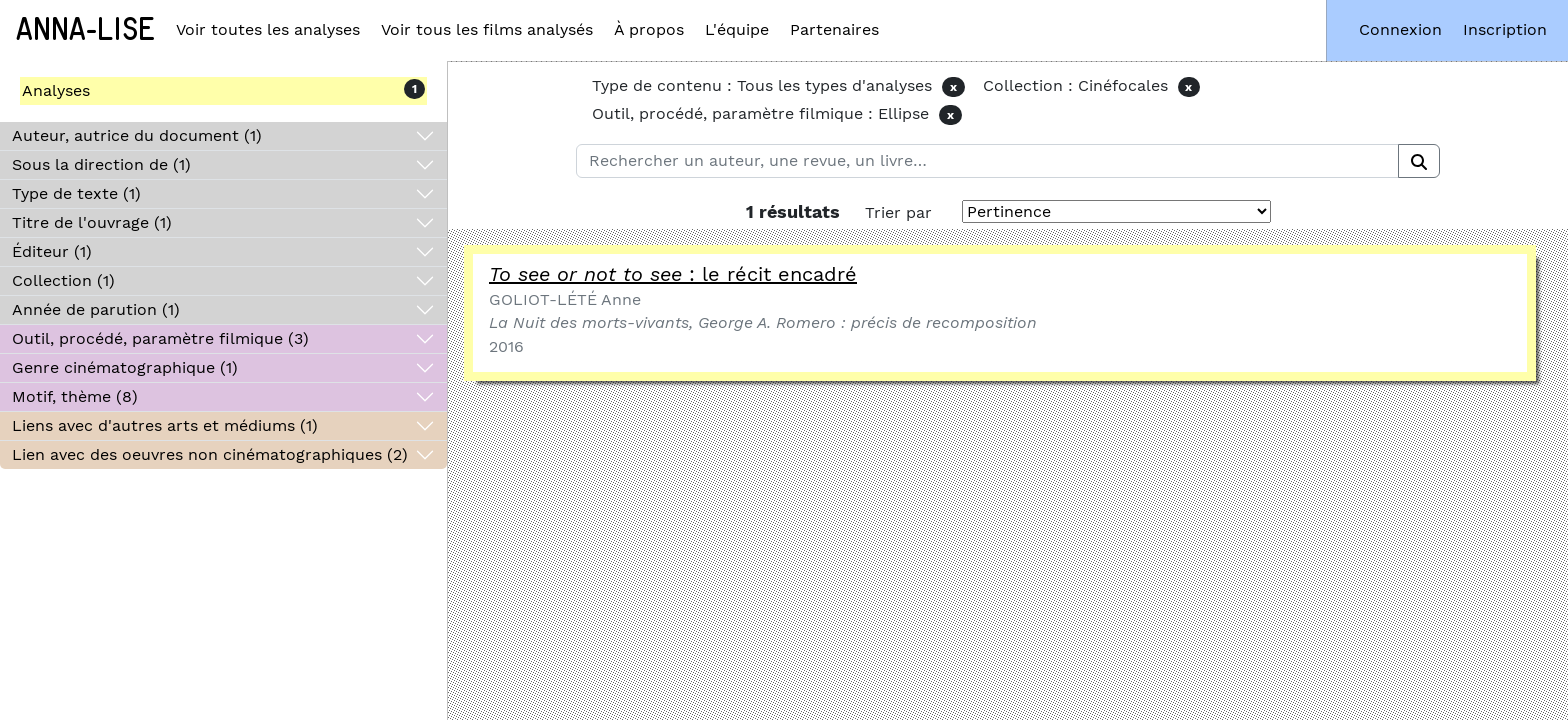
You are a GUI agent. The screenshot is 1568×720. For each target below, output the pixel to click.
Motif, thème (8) (75, 396)
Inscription (1505, 29)
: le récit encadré (673, 274)
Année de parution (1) (96, 309)
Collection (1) (63, 280)
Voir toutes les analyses (268, 29)
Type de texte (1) (76, 193)
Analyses (56, 90)
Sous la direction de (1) (101, 164)
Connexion (1400, 29)
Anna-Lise (85, 30)
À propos (649, 29)
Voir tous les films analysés (487, 29)
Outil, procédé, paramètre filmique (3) (160, 338)
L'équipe (737, 29)
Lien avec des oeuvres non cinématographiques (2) (210, 454)
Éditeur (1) (52, 251)
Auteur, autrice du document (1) (137, 135)
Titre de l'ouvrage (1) (92, 222)
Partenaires (834, 29)
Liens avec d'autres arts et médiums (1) (165, 425)
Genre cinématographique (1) (125, 367)
